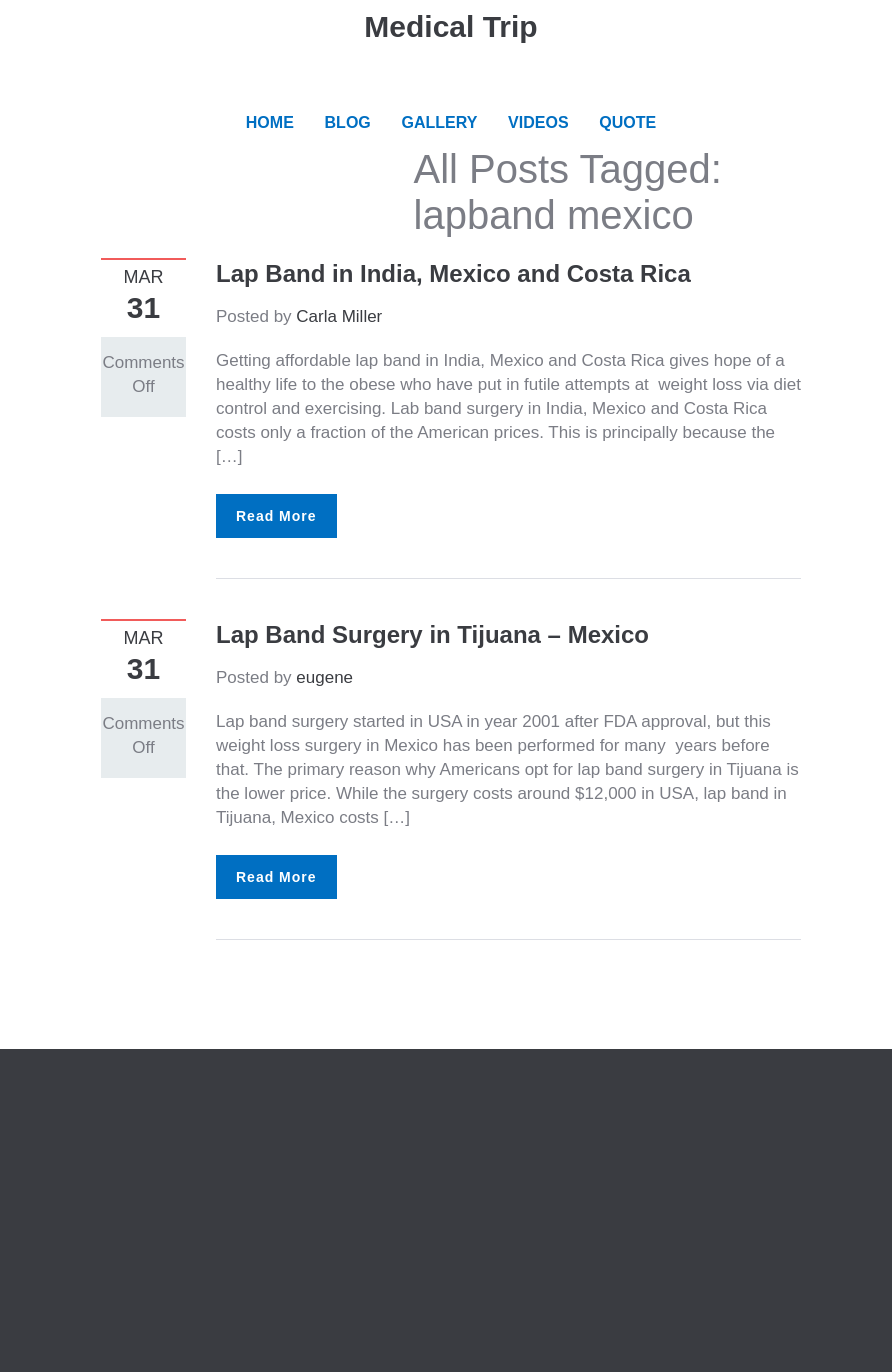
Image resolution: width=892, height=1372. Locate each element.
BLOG (348, 122)
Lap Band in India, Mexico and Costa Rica (453, 273)
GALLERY (440, 122)
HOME (270, 122)
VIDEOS (538, 122)
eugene (324, 677)
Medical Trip (450, 26)
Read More (276, 516)
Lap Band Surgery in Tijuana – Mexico (432, 634)
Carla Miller (339, 316)
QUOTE (627, 122)
